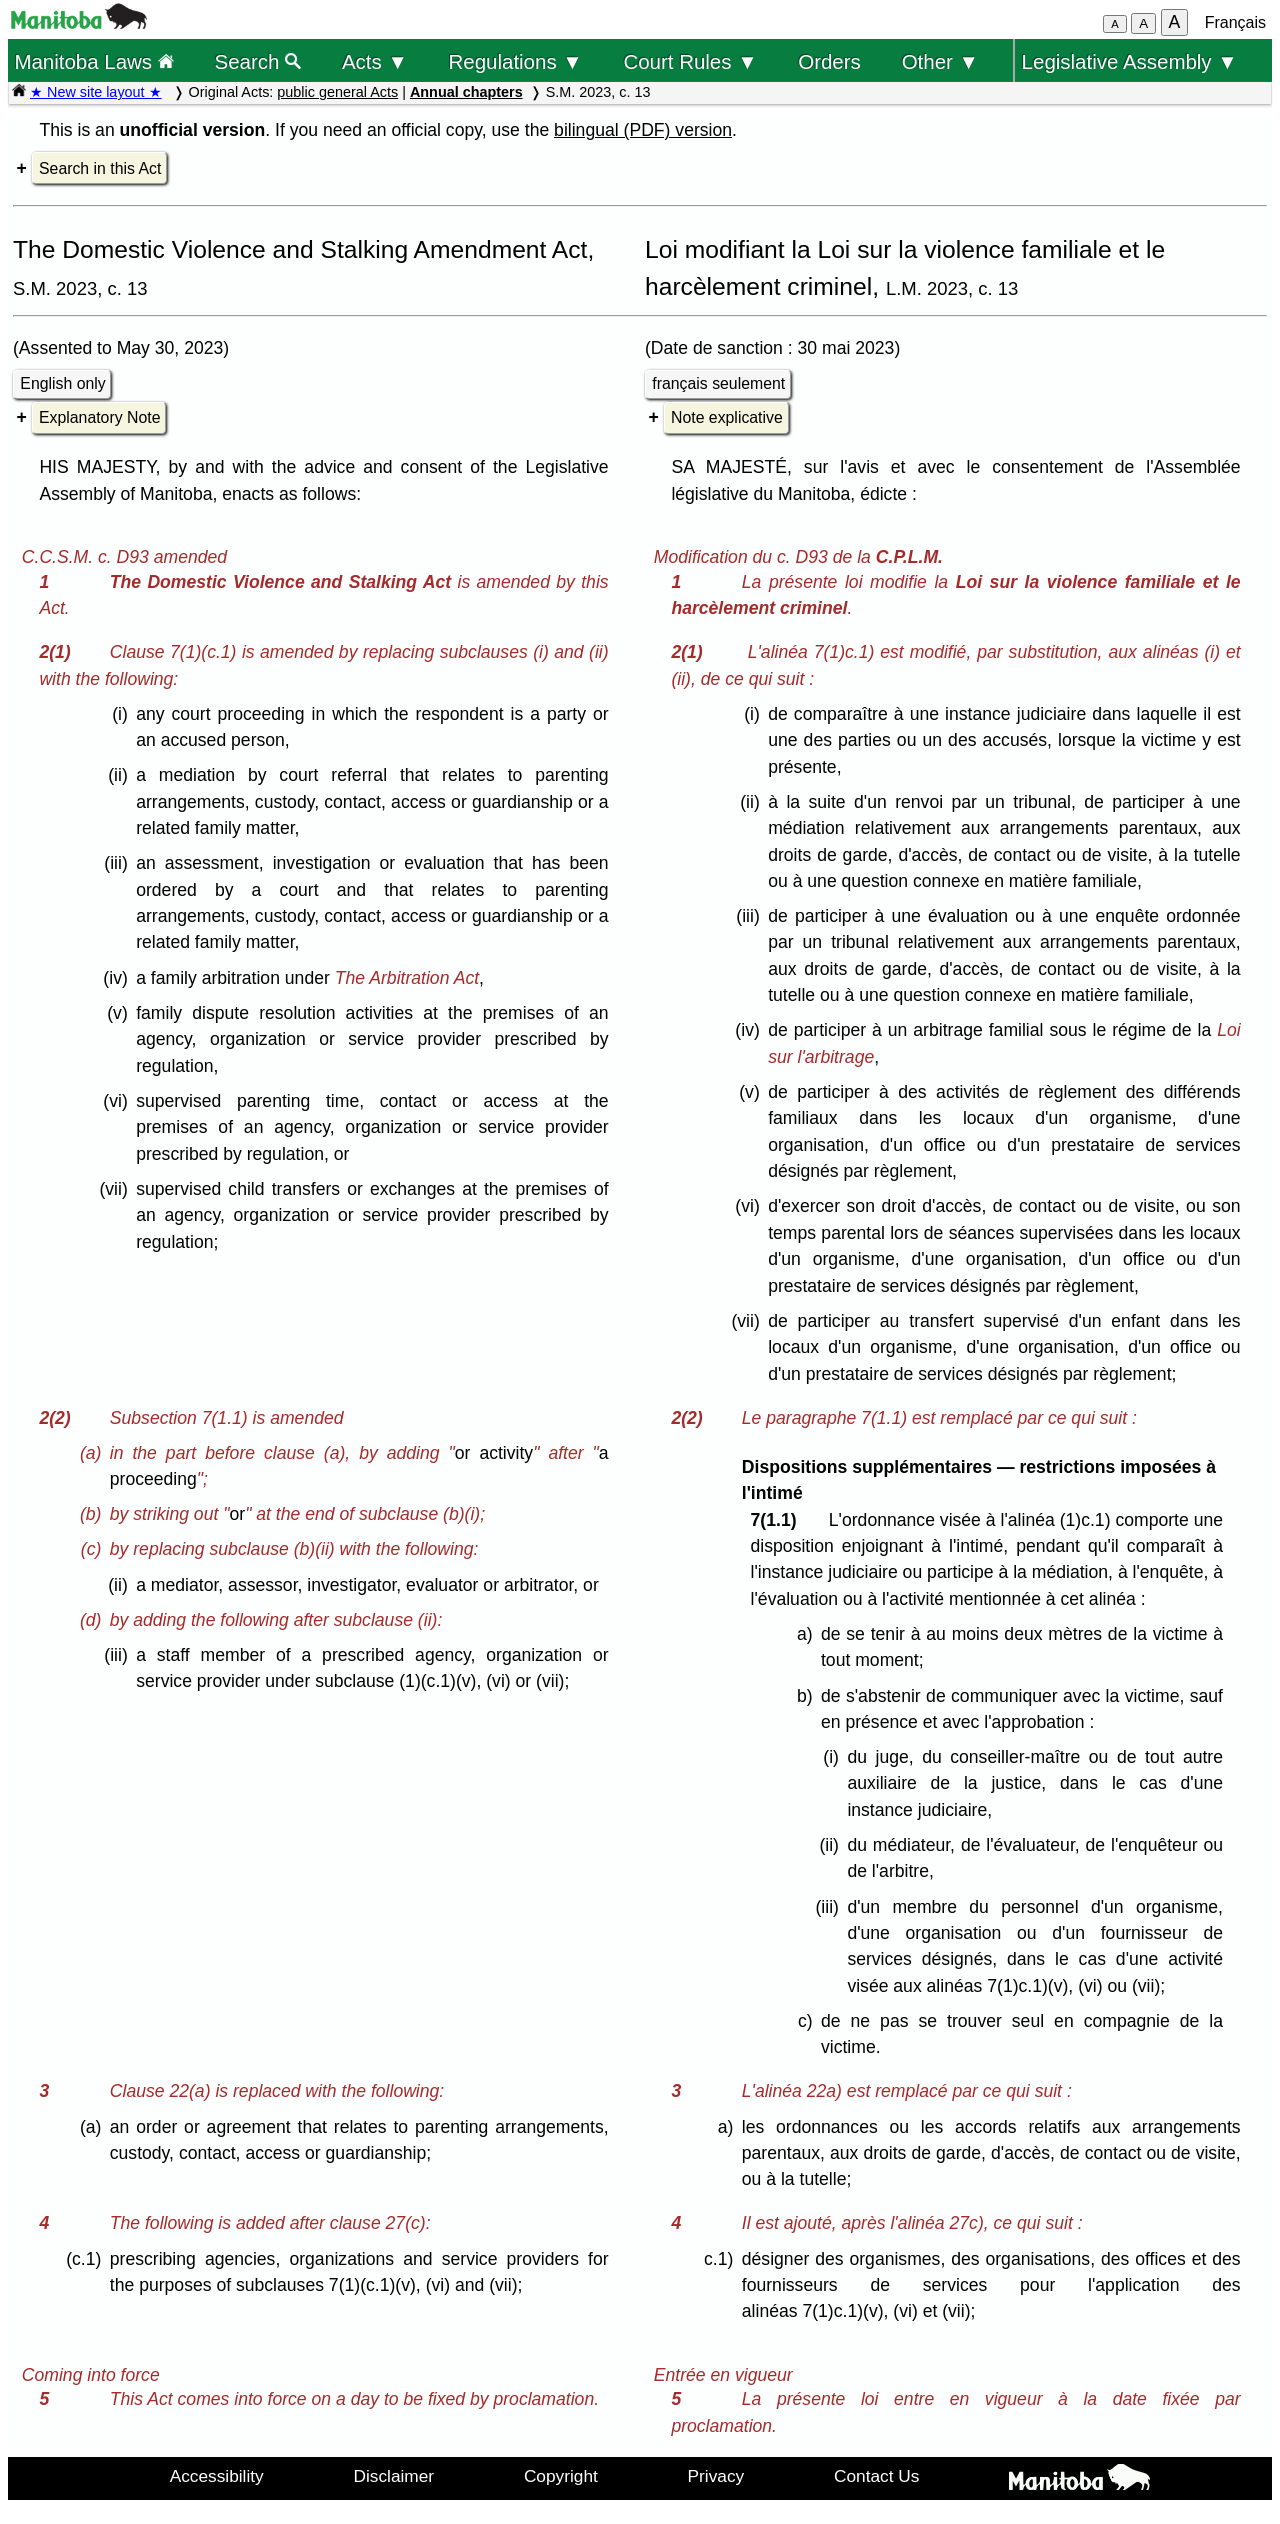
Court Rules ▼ (690, 61)
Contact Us (876, 2476)
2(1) (59, 652)
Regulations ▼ (516, 61)
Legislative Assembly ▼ (1130, 61)
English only (62, 383)
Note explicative (727, 417)
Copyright (561, 2476)
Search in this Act (100, 168)
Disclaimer (394, 2476)
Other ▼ (940, 61)
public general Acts (337, 92)
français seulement (718, 383)
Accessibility (217, 2476)
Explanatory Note (99, 417)
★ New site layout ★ (96, 92)
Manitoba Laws (93, 61)
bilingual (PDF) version (643, 130)
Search (258, 61)
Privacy (716, 2476)
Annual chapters (466, 92)
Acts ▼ (375, 61)
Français (1235, 22)
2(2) (59, 1418)
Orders (829, 61)
